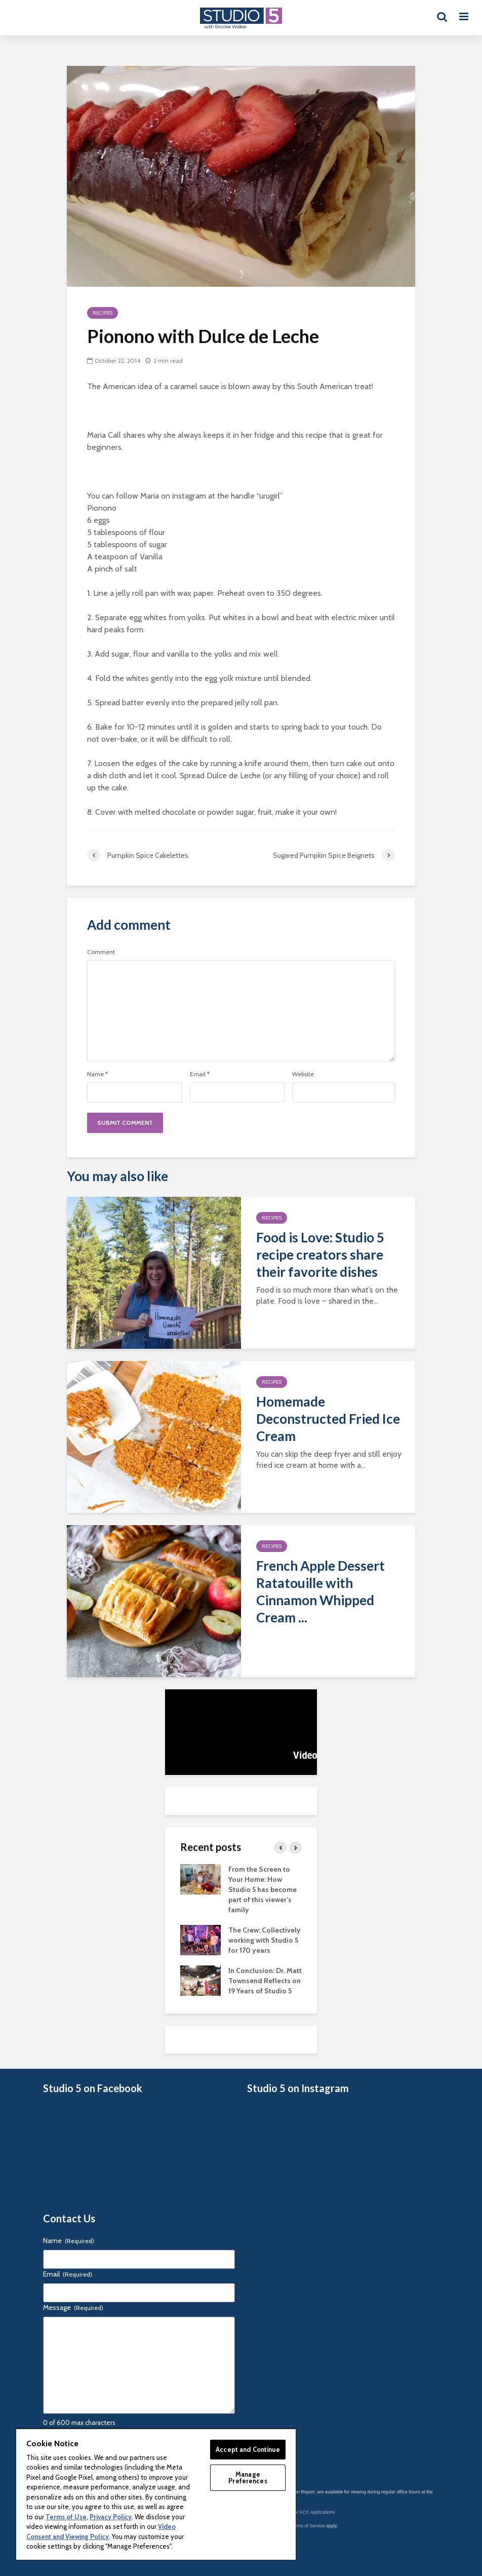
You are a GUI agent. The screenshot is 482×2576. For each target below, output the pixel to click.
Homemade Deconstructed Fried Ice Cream (328, 1418)
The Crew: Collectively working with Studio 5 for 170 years (264, 1940)
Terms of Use (66, 2517)
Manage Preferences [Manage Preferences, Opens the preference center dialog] (247, 2477)
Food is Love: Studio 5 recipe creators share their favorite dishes (320, 1254)
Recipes (102, 313)
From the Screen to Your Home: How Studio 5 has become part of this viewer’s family (262, 1889)
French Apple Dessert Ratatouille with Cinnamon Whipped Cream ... (320, 1591)
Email (200, 1074)
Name (97, 1074)
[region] (156, 2494)
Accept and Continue (247, 2449)
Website (303, 1074)
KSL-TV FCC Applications (309, 2512)
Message (73, 2307)
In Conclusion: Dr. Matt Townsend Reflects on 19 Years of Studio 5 (265, 1980)
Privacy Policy (111, 2517)
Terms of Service (308, 2525)
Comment (101, 952)
